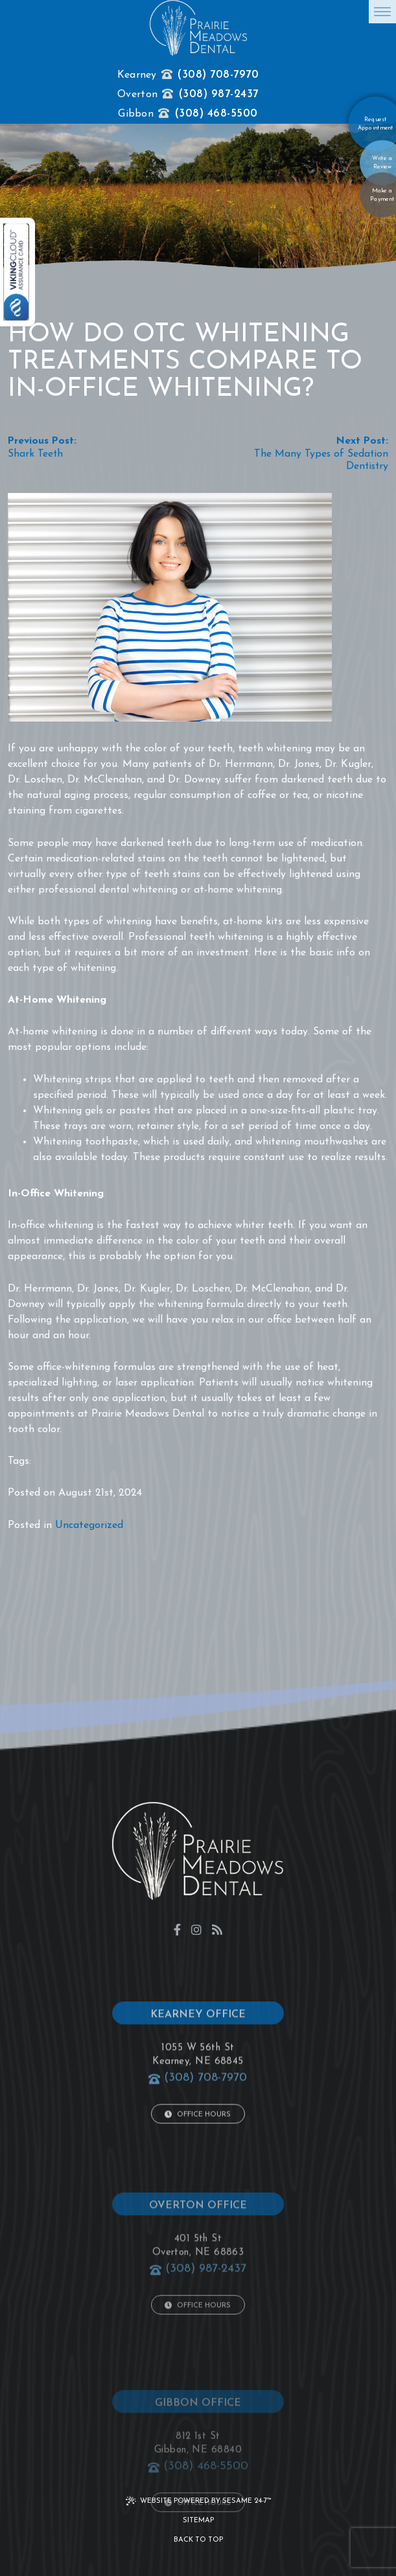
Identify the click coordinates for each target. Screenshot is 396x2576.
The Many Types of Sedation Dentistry (321, 460)
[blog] (217, 1928)
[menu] (382, 11)
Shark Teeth (35, 454)
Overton (137, 94)
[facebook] (177, 1928)
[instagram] (196, 1928)
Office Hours (198, 2161)
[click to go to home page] (198, 28)
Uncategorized (89, 1525)
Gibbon (136, 114)
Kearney (137, 75)
